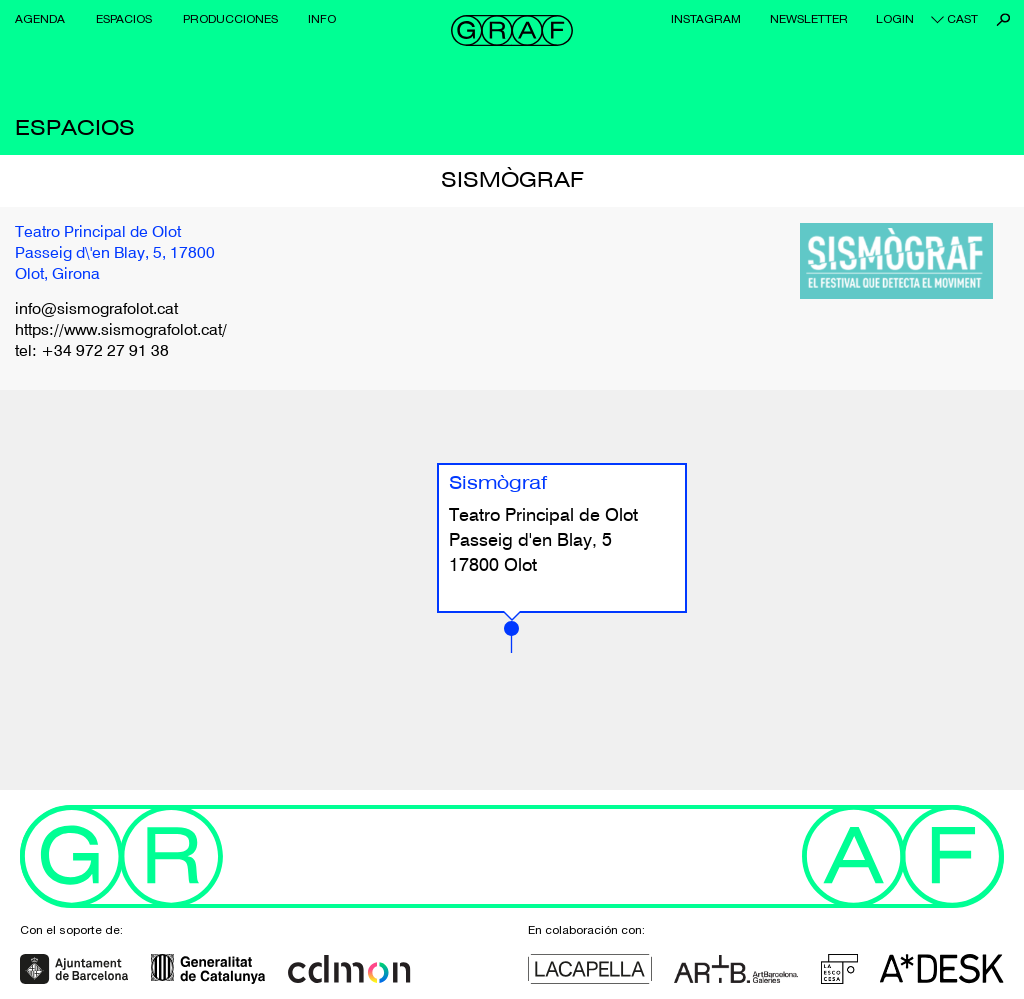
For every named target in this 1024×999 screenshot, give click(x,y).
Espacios (124, 19)
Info (322, 19)
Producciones (230, 19)
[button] (511, 637)
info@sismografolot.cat (96, 310)
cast (962, 19)
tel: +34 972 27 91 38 (92, 352)
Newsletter (809, 19)
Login (895, 19)
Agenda (40, 19)
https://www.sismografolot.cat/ (121, 331)
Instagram (706, 19)
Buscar (1003, 19)
